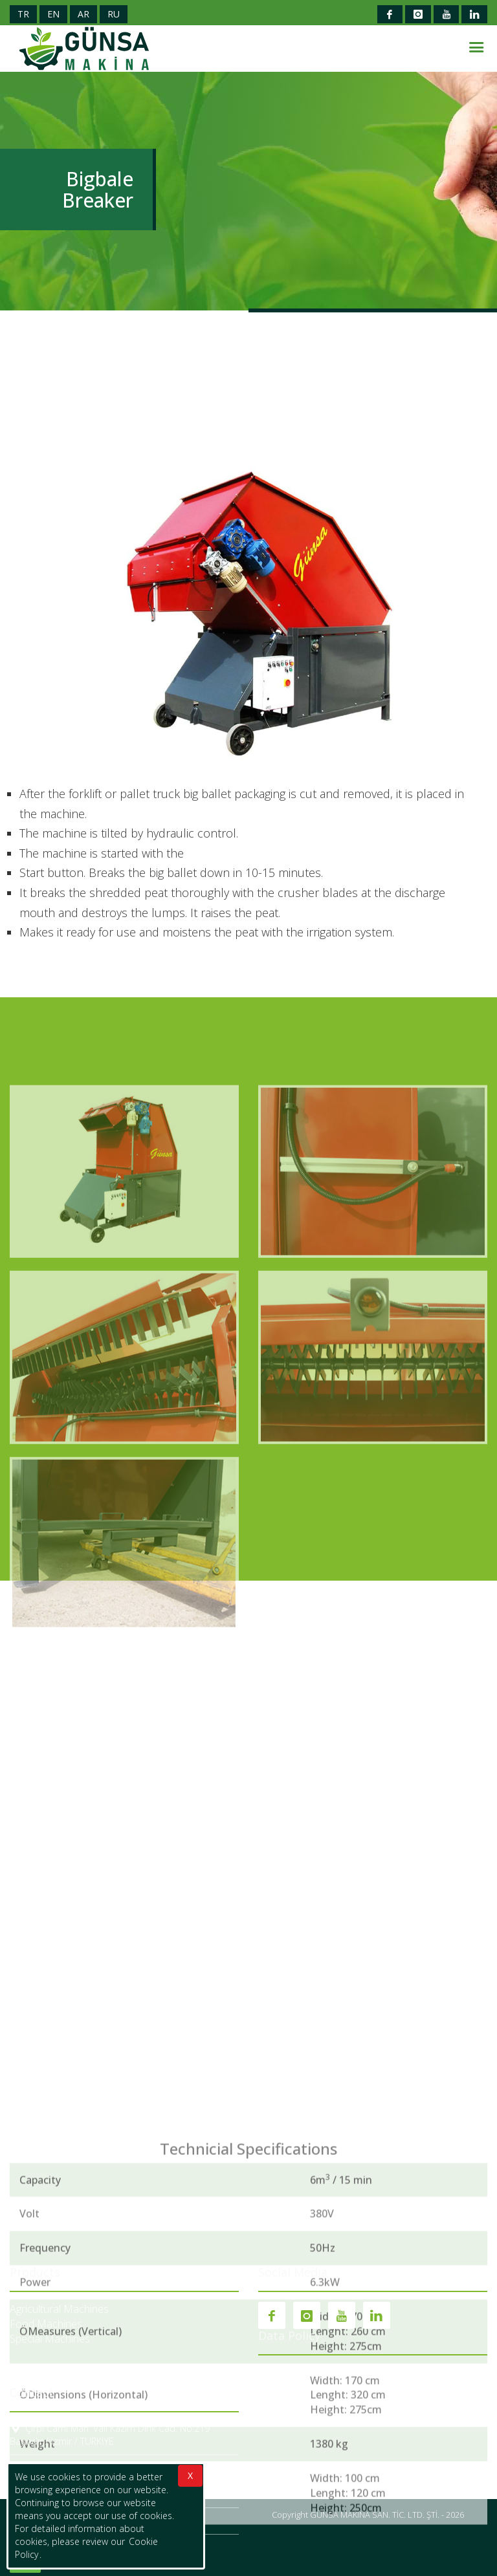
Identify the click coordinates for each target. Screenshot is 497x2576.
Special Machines (50, 2339)
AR (83, 14)
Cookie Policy (288, 2372)
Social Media (292, 2272)
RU (113, 14)
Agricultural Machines (59, 2309)
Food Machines (46, 2324)
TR (23, 14)
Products (35, 2272)
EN (53, 14)
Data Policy (289, 2335)
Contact (32, 2392)
